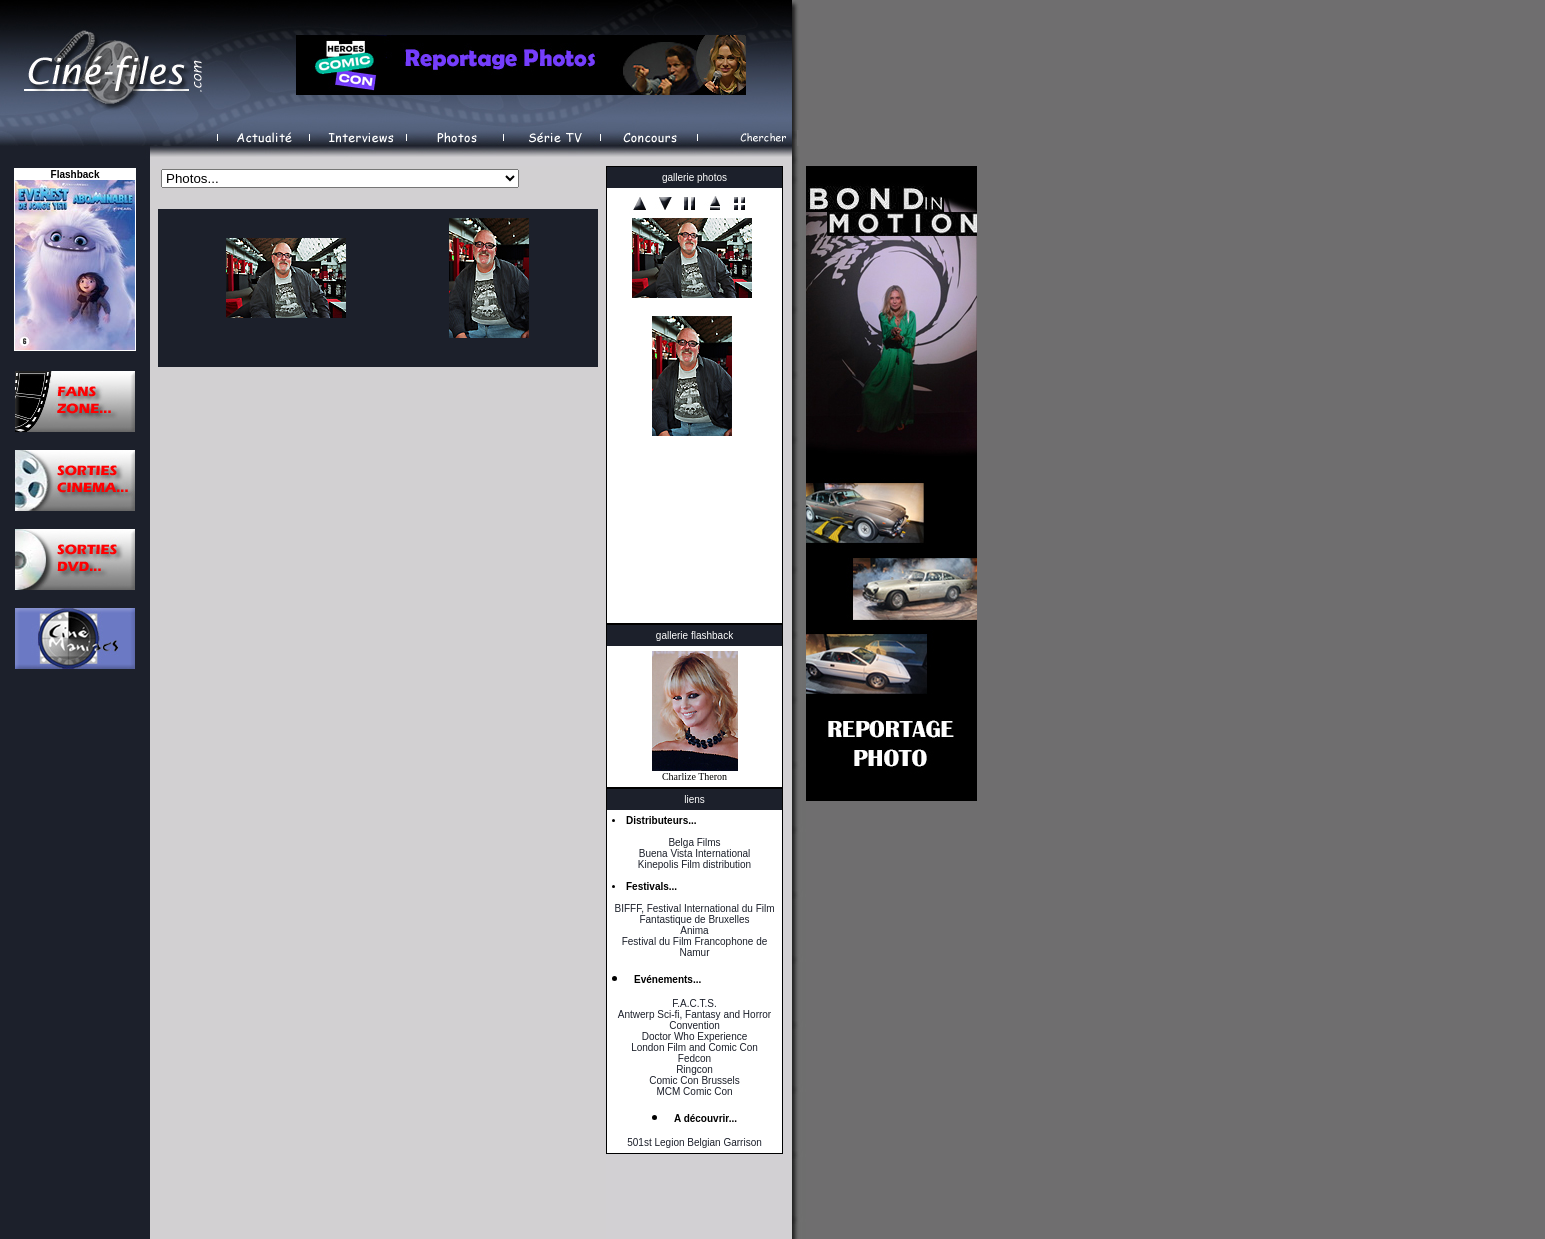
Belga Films (694, 842)
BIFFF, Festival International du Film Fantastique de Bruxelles (694, 914)
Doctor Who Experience (695, 1036)
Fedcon (694, 1058)
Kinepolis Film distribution (694, 864)
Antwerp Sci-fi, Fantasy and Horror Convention (694, 1020)
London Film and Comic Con (694, 1047)
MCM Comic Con (694, 1091)
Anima (694, 930)
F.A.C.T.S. (694, 1003)
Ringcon (694, 1069)
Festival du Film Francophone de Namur (695, 947)
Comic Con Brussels (694, 1080)
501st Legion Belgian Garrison (694, 1142)
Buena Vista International (695, 853)
